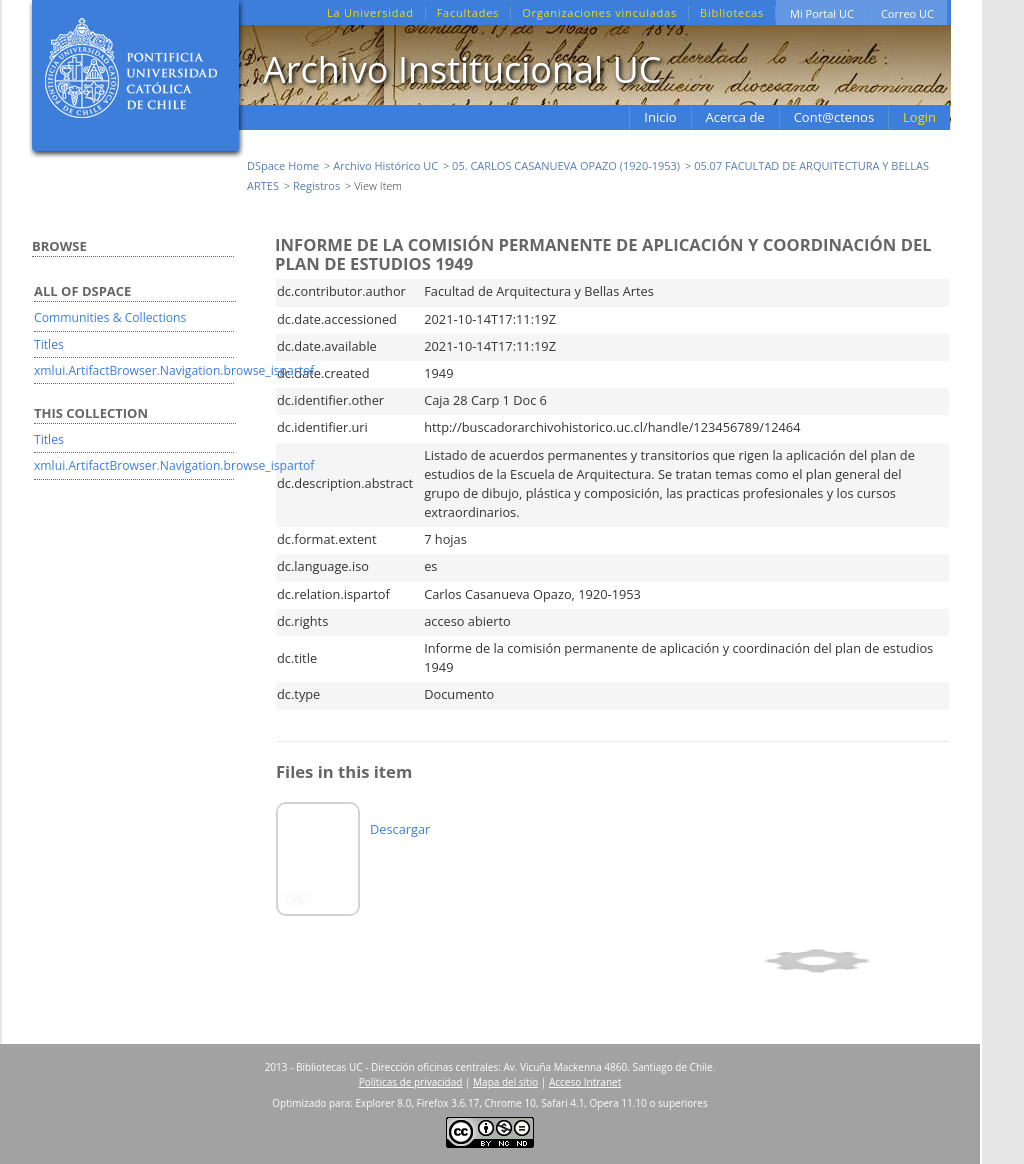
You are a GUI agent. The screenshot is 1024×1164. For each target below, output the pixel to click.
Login (919, 117)
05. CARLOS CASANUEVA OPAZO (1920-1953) (566, 165)
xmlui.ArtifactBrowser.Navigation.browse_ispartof (174, 370)
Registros (316, 185)
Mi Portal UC (822, 13)
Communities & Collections (110, 317)
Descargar (400, 829)
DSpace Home (283, 165)
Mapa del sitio (505, 1082)
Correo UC (907, 13)
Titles (49, 344)
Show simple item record (853, 961)
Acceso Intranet (585, 1082)
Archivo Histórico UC (385, 165)
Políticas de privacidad (411, 1082)
